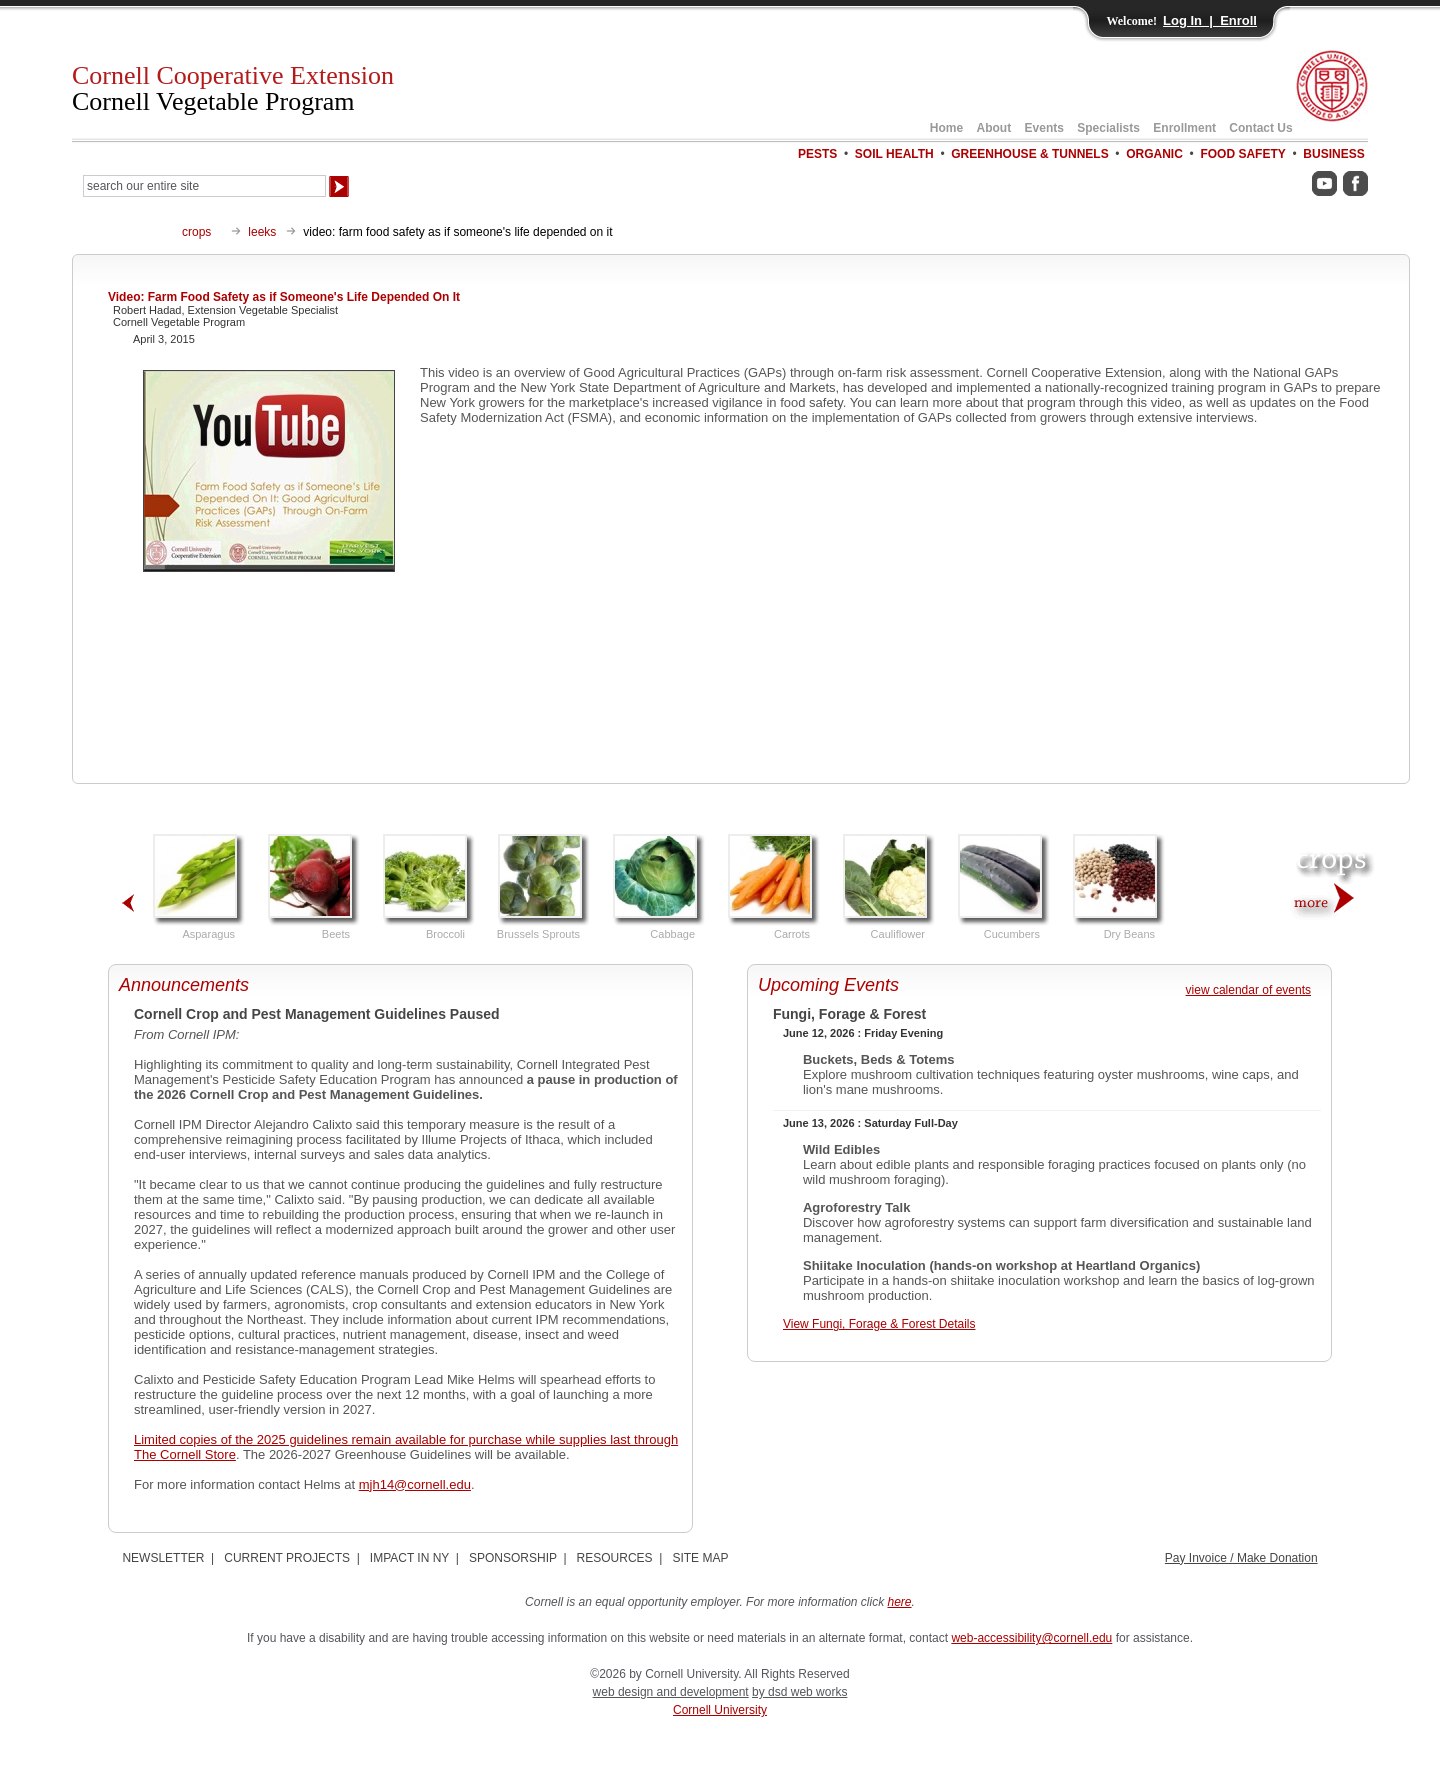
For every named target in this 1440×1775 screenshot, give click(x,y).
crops (196, 232)
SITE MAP (700, 1558)
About (994, 128)
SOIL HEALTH (894, 154)
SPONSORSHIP (513, 1558)
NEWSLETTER (163, 1558)
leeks (262, 232)
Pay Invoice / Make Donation (1241, 1558)
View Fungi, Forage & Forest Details (879, 1324)
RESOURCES (615, 1558)
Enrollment (1184, 128)
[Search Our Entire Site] (204, 186)
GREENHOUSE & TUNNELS (1029, 154)
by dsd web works (799, 1692)
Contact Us (1260, 128)
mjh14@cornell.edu (415, 1484)
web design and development (671, 1692)
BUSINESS (1333, 154)
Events (1044, 128)
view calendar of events (1248, 990)
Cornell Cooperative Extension (233, 88)
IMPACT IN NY (409, 1558)
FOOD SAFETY (1242, 154)
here (900, 1602)
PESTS (817, 154)
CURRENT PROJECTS (287, 1558)
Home (946, 128)
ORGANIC (1154, 154)
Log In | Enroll (1210, 20)
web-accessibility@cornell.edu (1031, 1638)
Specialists (1108, 128)
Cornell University (720, 1710)
